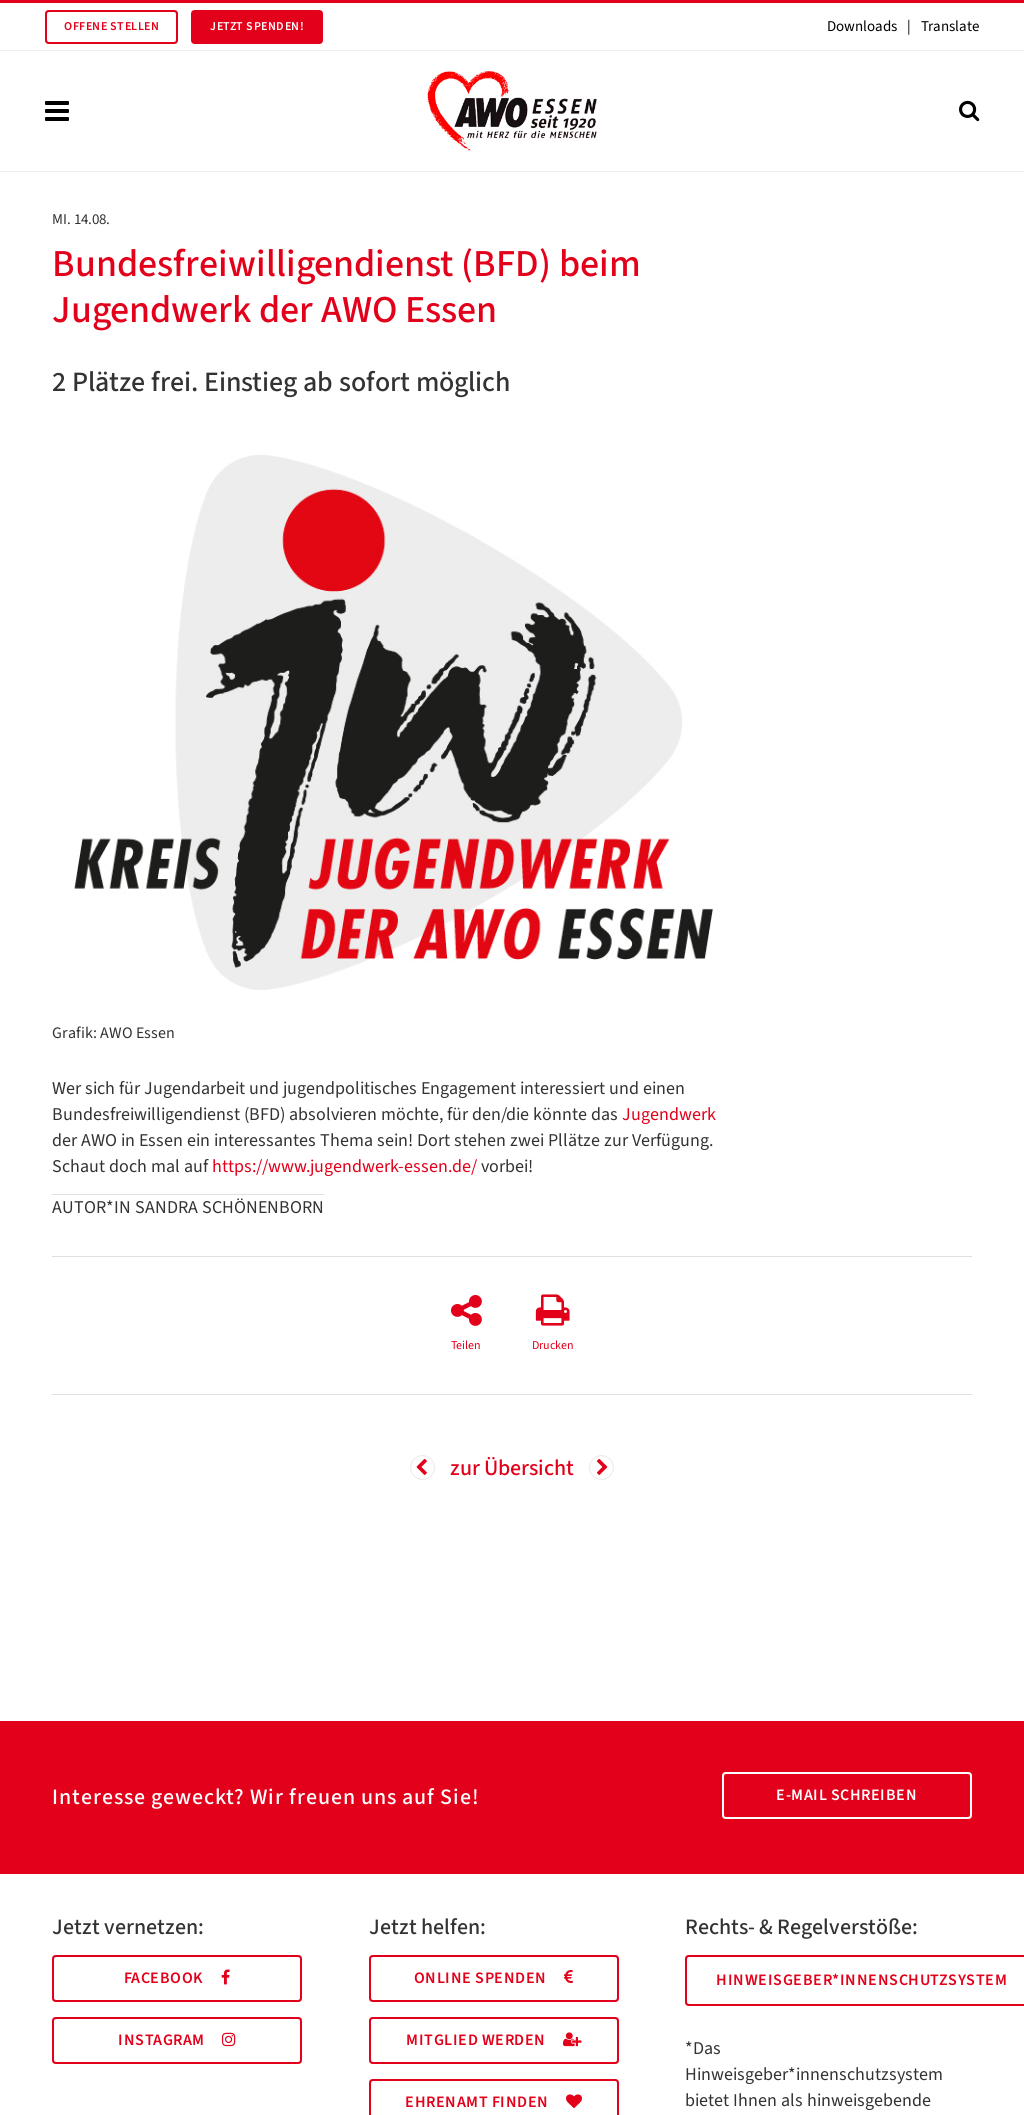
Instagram (177, 2040)
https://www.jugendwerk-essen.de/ (344, 1166)
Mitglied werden (493, 2040)
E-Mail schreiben (846, 1795)
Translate (950, 26)
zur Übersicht (512, 1468)
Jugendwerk (669, 1114)
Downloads (862, 26)
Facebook (177, 1978)
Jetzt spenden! (257, 26)
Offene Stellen (111, 26)
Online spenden (494, 1978)
